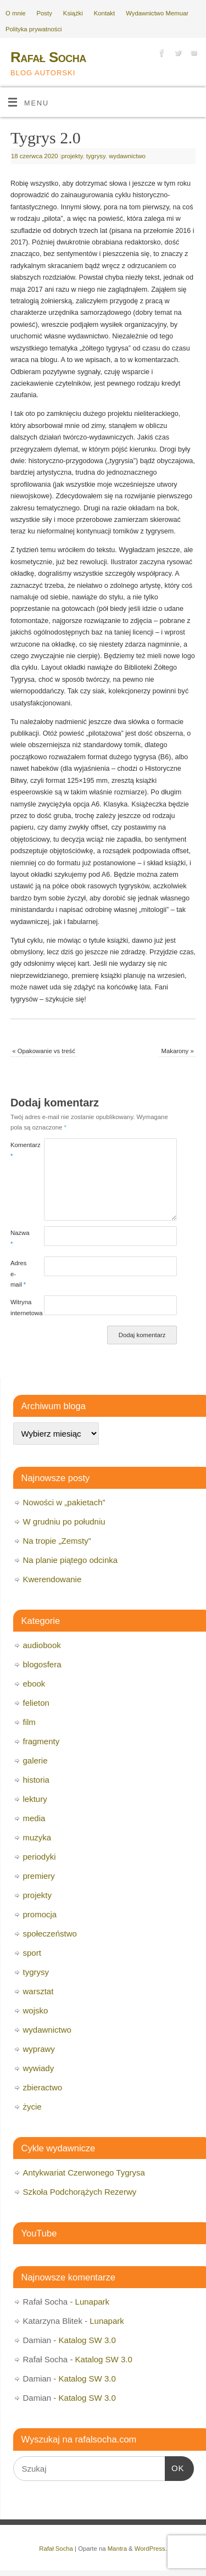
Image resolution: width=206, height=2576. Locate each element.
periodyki (39, 1856)
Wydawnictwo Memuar (157, 13)
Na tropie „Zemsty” (57, 1540)
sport (32, 1952)
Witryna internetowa (18, 1307)
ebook (34, 1683)
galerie (35, 1760)
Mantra (117, 2548)
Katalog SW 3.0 (87, 2340)
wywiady (38, 2068)
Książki (73, 13)
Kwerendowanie (52, 1579)
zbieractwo (43, 2087)
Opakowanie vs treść (43, 1051)
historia (36, 1779)
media (34, 1818)
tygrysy (95, 156)
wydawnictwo (127, 156)
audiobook (42, 1645)
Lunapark (92, 2301)
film (29, 1722)
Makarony (178, 1051)
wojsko (35, 2010)
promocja (40, 1914)
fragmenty (41, 1741)
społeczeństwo (50, 1933)
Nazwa (18, 1238)
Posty (44, 13)
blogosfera (42, 1664)
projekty (72, 156)
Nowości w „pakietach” (64, 1502)
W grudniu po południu (64, 1521)
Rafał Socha (48, 57)
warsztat (38, 1991)
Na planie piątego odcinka (70, 1560)
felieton (36, 1702)
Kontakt (104, 13)
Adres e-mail (18, 1274)
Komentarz (18, 1150)
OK (175, 2467)
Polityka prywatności (33, 29)
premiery (39, 1875)
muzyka (37, 1837)
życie (32, 2106)
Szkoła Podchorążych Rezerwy (80, 2191)
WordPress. (151, 2548)
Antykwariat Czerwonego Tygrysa (84, 2172)
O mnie (15, 13)
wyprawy (39, 2049)
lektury (35, 1799)
